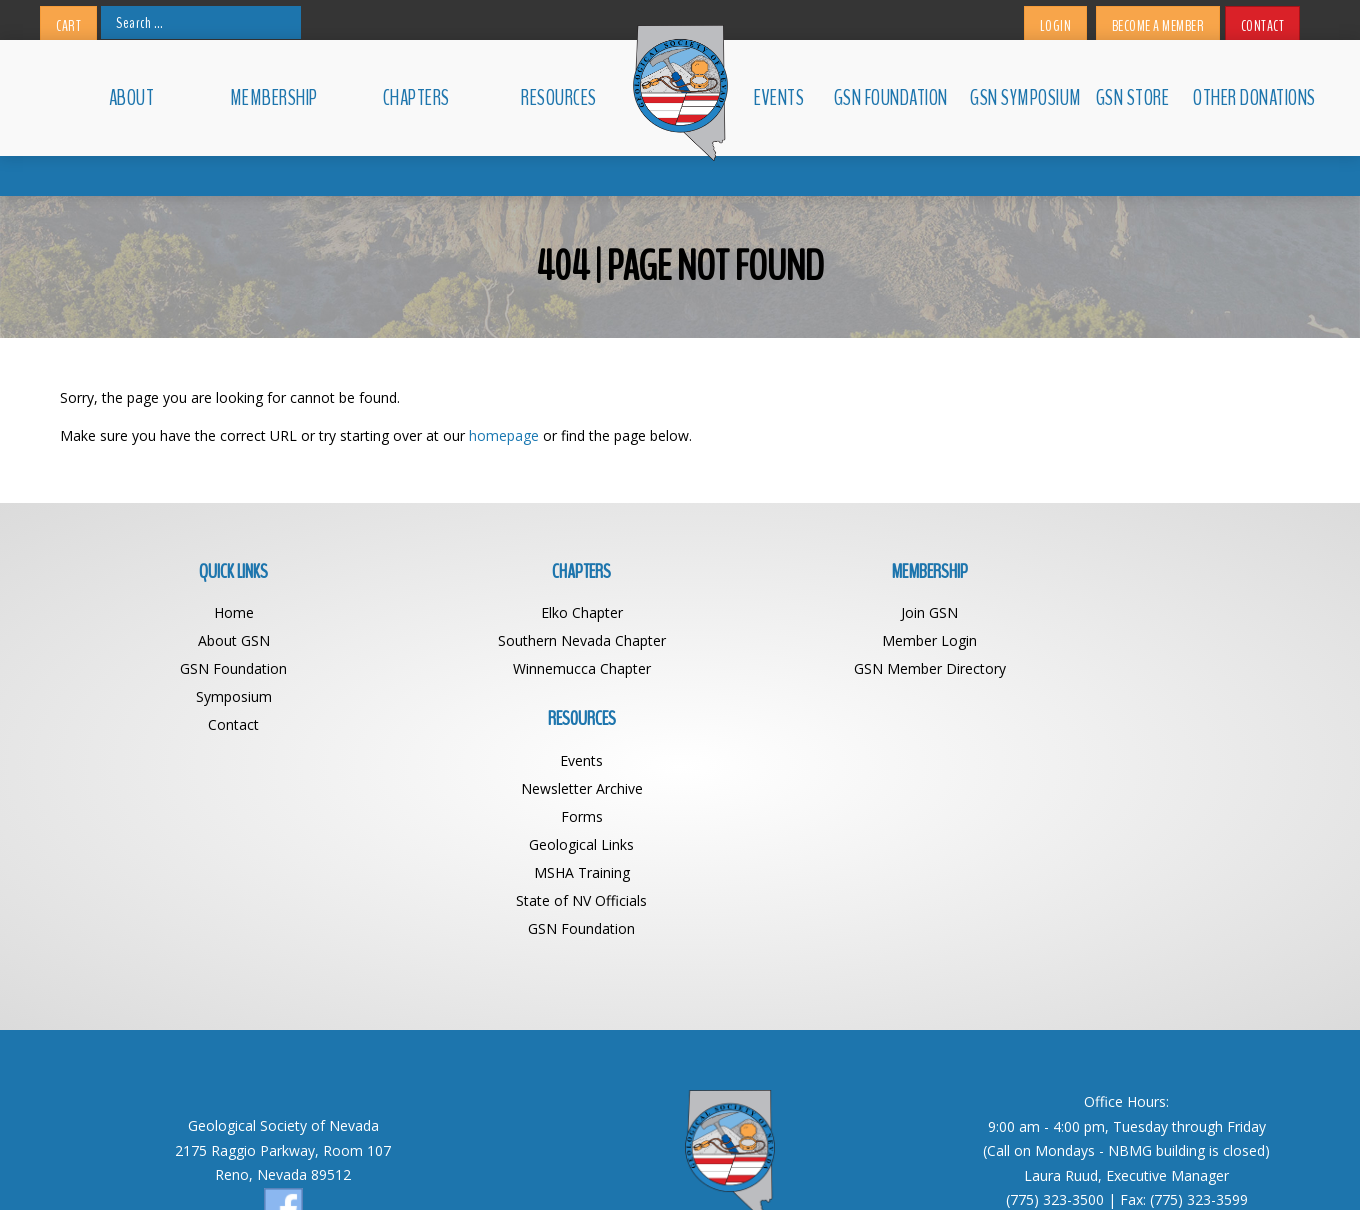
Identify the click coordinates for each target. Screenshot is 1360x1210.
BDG (911, 1167)
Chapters (416, 98)
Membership (274, 98)
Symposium (215, 696)
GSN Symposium (1023, 98)
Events (779, 98)
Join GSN (835, 612)
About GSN (215, 640)
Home (215, 612)
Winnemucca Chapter (525, 668)
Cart (68, 26)
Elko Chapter (525, 612)
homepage (504, 435)
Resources (559, 98)
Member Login (835, 640)
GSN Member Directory (835, 668)
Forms (1145, 668)
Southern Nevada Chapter (525, 640)
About (132, 98)
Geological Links (1145, 696)
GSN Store (1133, 98)
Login (1056, 26)
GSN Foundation (891, 98)
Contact (1263, 26)
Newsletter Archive (1145, 640)
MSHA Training (1145, 724)
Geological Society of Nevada (636, 1167)
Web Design (851, 1167)
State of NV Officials (1145, 752)
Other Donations (1246, 98)
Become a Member (1158, 26)
